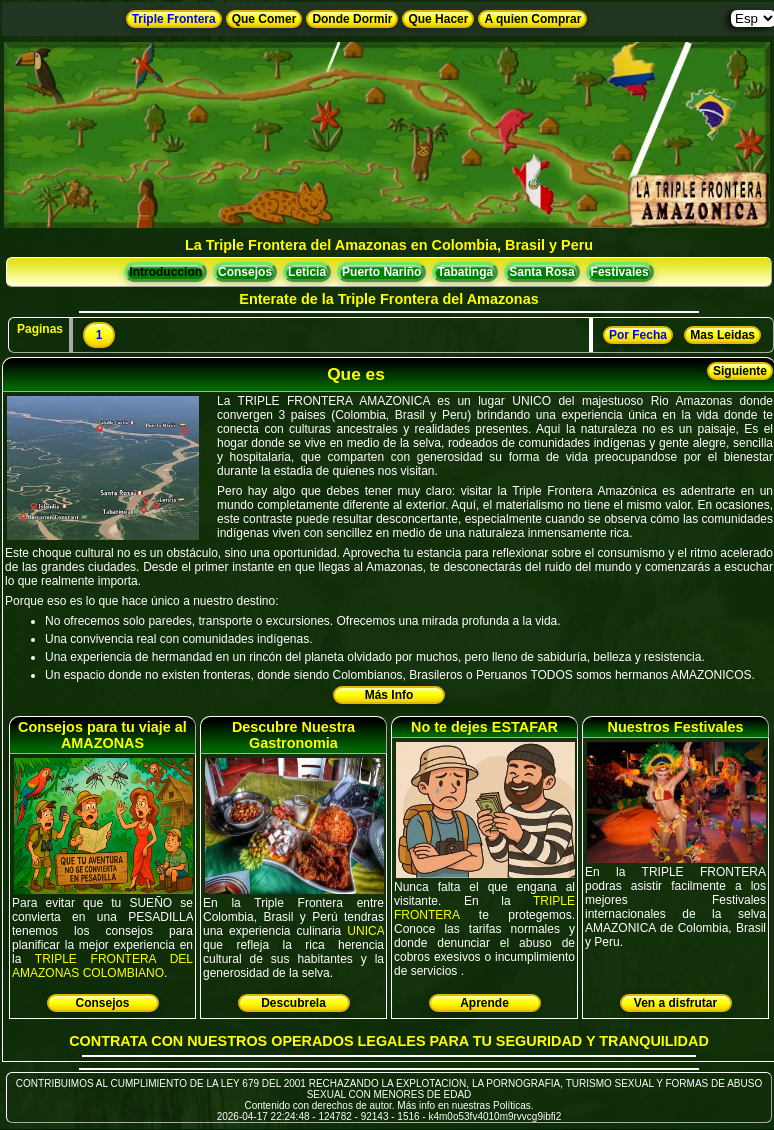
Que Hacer (438, 19)
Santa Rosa (541, 272)
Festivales (620, 272)
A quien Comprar (532, 19)
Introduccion (165, 272)
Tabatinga (465, 272)
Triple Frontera (174, 19)
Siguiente (740, 371)
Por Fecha (638, 335)
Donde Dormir (352, 19)
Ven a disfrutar (675, 1003)
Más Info (389, 695)
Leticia (307, 272)
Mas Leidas (722, 335)
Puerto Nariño (381, 272)
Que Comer (264, 19)
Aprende (484, 1003)
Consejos (245, 272)
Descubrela (293, 1003)
